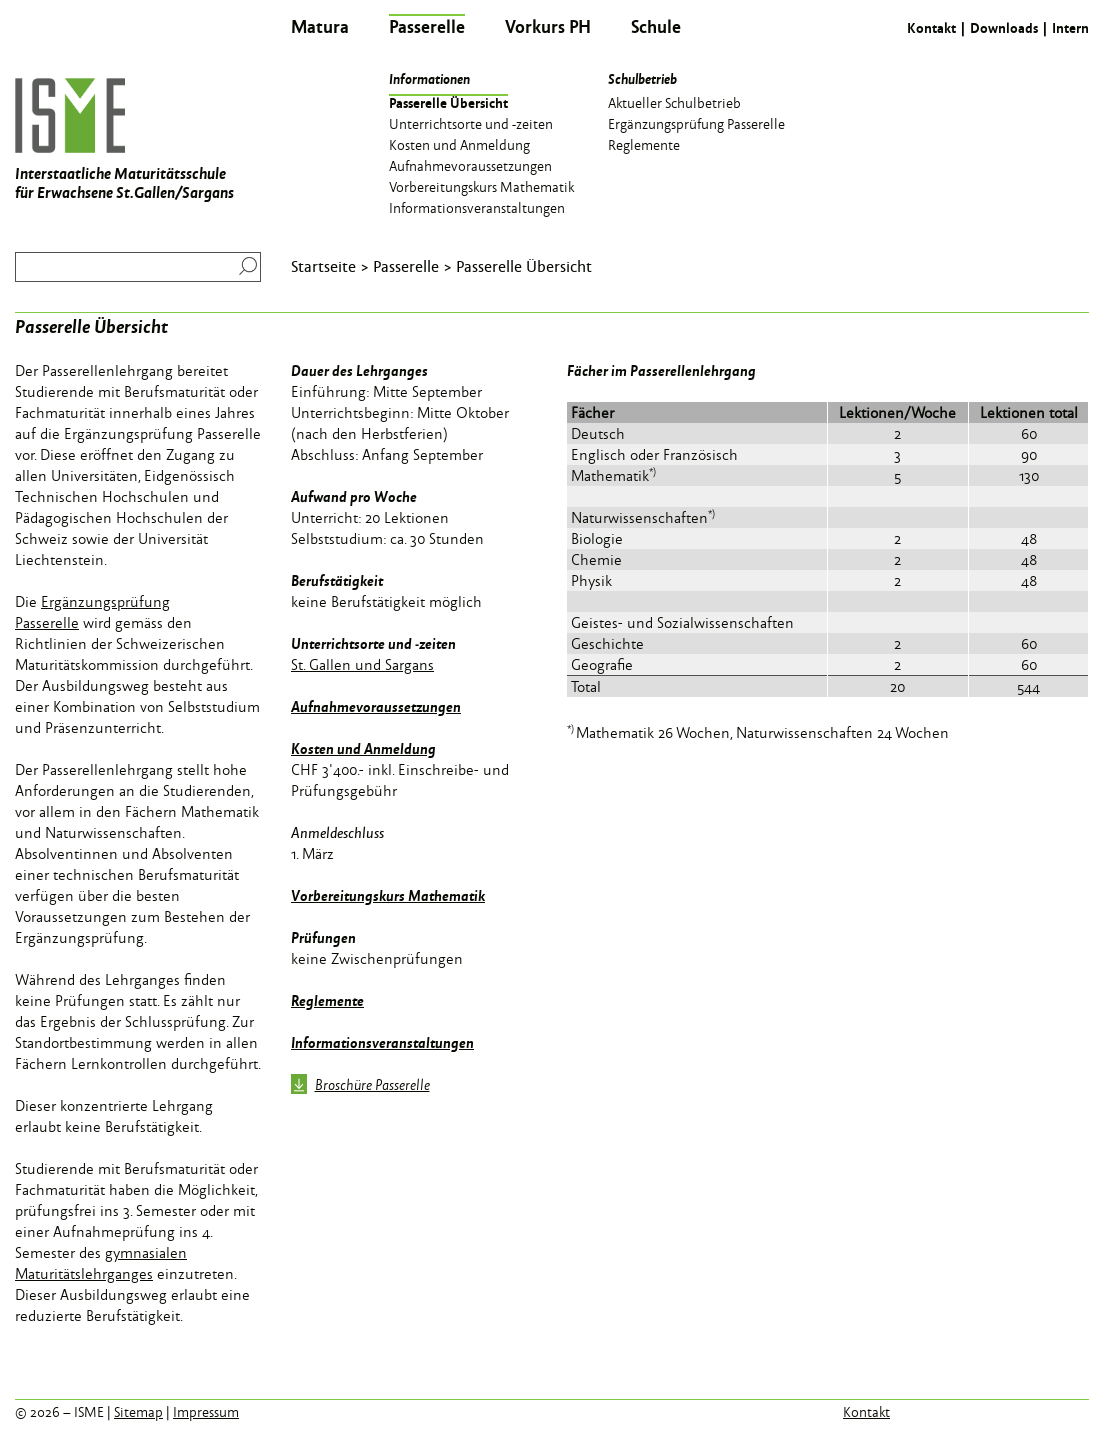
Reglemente (327, 1000)
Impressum (206, 1412)
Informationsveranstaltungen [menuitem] (477, 207)
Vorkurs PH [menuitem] (548, 26)
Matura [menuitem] (320, 26)
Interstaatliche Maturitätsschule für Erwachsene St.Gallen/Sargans (124, 140)
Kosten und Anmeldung (363, 748)
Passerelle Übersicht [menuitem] (448, 102)
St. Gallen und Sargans (362, 664)
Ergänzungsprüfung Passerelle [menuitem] (696, 123)
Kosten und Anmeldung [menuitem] (459, 144)
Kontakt (931, 27)
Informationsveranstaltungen (382, 1042)
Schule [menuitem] (656, 26)
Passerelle (406, 266)
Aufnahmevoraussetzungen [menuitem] (470, 165)
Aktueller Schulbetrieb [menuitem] (674, 102)
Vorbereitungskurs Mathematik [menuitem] (481, 186)
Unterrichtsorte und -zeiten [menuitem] (471, 123)
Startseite (323, 266)
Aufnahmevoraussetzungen (376, 706)
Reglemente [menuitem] (644, 144)
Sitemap (138, 1412)
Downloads (1004, 27)
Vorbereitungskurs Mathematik (388, 895)
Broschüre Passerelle (360, 1086)
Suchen (243, 266)
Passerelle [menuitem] (427, 26)
